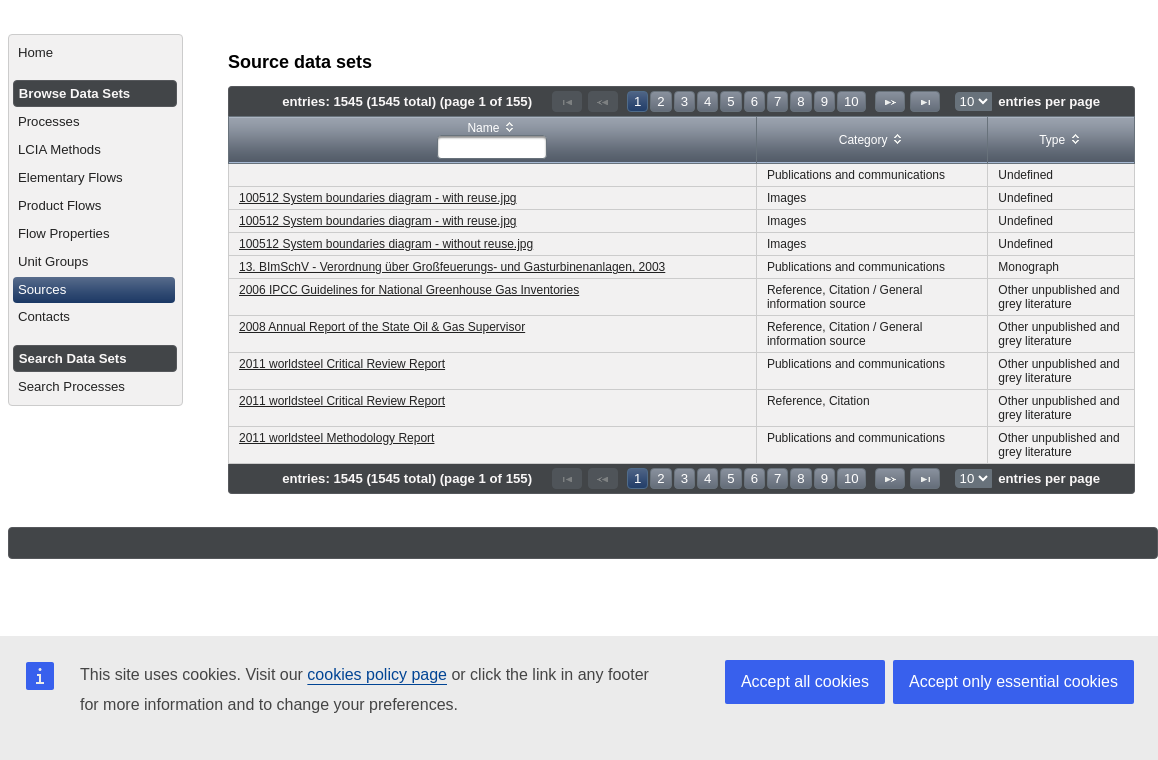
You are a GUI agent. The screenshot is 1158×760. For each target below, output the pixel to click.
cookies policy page (377, 674)
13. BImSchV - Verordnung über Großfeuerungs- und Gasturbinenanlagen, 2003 (452, 267)
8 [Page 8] (800, 101)
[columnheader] (493, 140)
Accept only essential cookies (1013, 681)
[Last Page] (925, 101)
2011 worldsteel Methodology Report (336, 438)
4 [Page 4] (707, 101)
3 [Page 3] (684, 101)
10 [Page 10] (851, 101)
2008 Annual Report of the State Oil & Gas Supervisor (382, 327)
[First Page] (567, 101)
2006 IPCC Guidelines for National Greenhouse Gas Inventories (409, 290)
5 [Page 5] (730, 101)
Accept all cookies (805, 681)
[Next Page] (890, 101)
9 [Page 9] (824, 101)
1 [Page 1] (637, 101)
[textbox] (492, 147)
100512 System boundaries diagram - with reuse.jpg (378, 198)
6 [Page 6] (754, 101)
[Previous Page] (603, 101)
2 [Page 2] (660, 101)
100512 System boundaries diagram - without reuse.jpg (386, 244)
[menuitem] (95, 53)
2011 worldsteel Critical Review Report (342, 364)
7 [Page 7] (777, 101)
